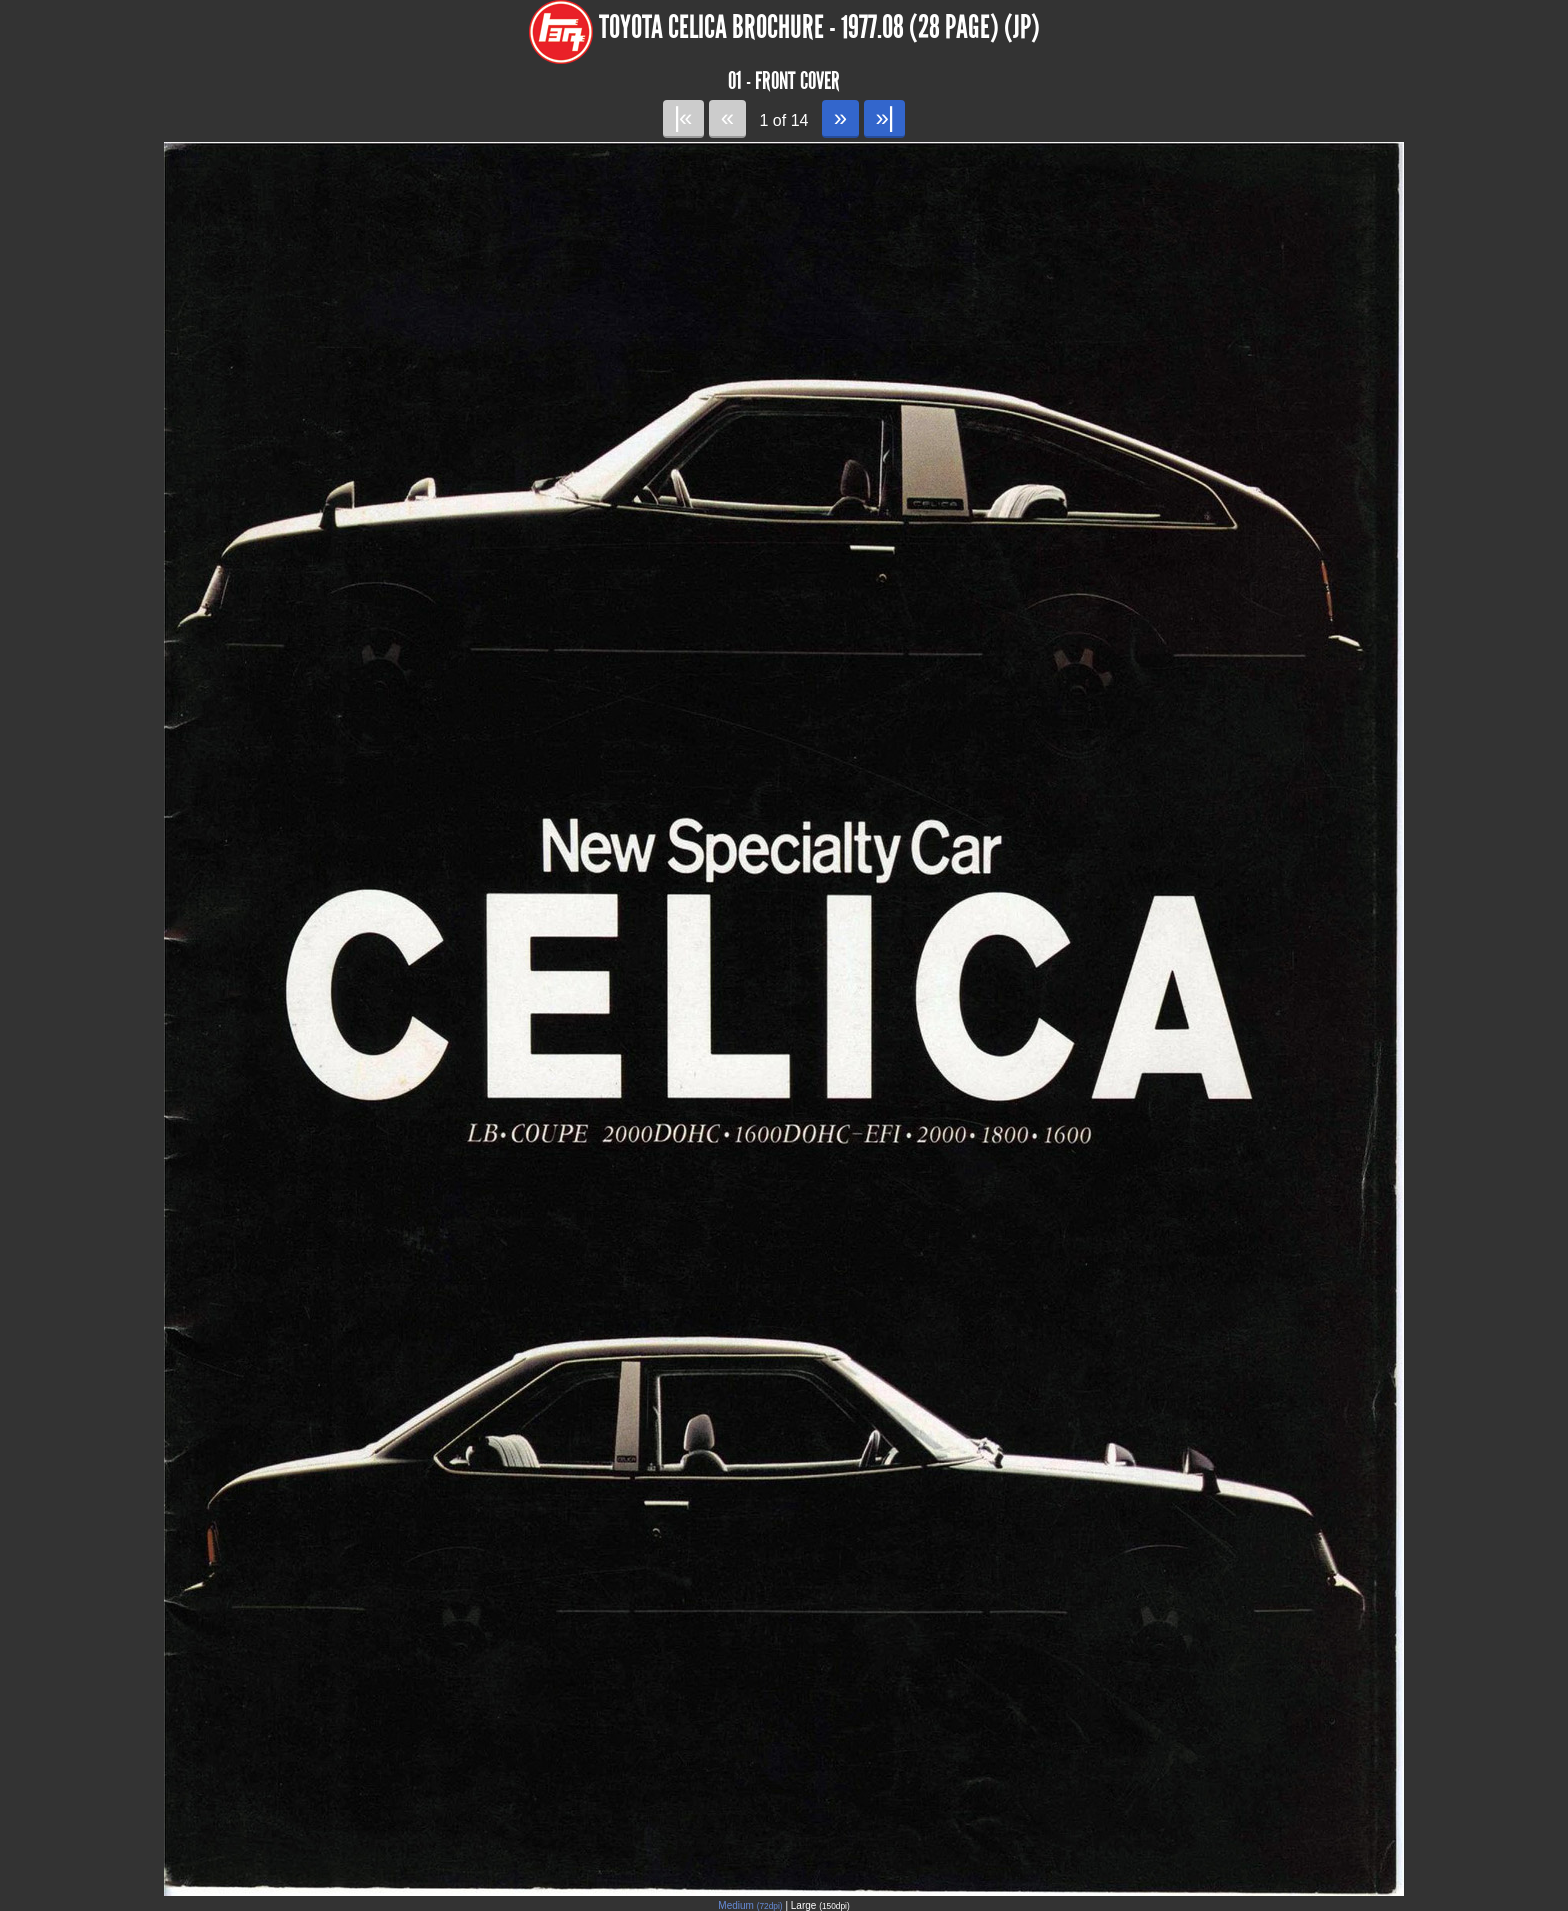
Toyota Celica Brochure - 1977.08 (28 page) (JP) (819, 27)
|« (683, 117)
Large (820, 1905)
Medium (750, 1905)
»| (884, 117)
